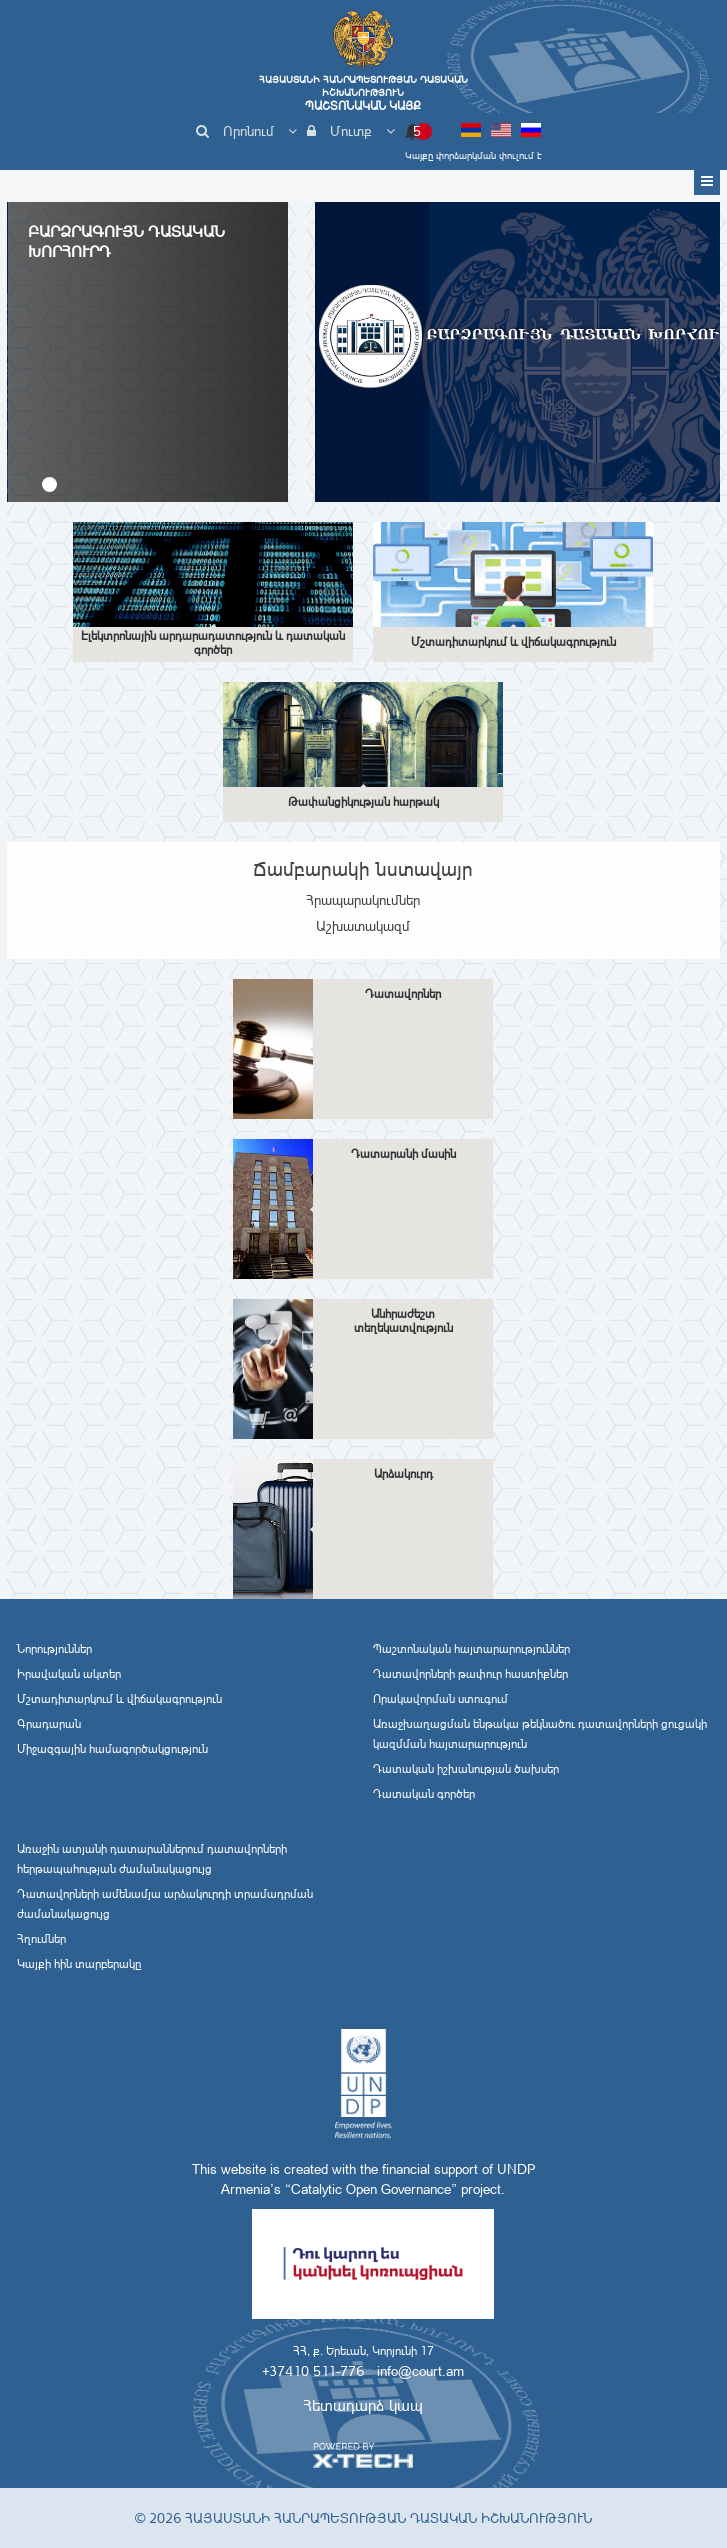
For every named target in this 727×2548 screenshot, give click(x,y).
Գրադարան (49, 1724)
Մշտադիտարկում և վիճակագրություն (119, 1699)
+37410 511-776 (313, 2371)
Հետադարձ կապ (363, 2405)
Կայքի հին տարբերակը (79, 1964)
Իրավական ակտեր (69, 1674)
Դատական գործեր (424, 1794)
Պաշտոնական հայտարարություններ (471, 1649)
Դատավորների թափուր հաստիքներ (470, 1674)
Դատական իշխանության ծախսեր (466, 1769)
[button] (49, 484)
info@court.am (420, 2371)
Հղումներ (41, 1939)
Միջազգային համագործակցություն (112, 1749)
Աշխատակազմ (363, 926)
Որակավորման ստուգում (440, 1699)
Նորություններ (54, 1649)
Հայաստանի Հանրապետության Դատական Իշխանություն (363, 93)
